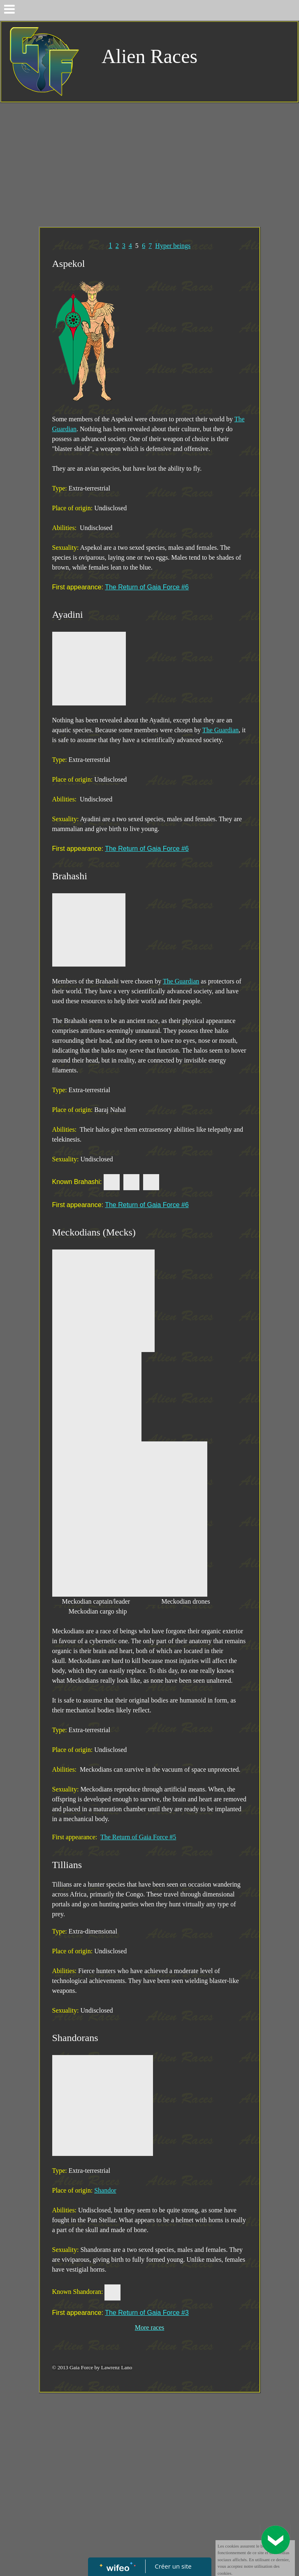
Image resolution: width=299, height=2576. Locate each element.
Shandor (105, 2190)
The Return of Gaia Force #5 (138, 1836)
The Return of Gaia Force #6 (147, 587)
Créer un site (173, 2566)
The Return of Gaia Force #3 (147, 2312)
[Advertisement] (150, 164)
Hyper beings (172, 245)
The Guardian (220, 729)
